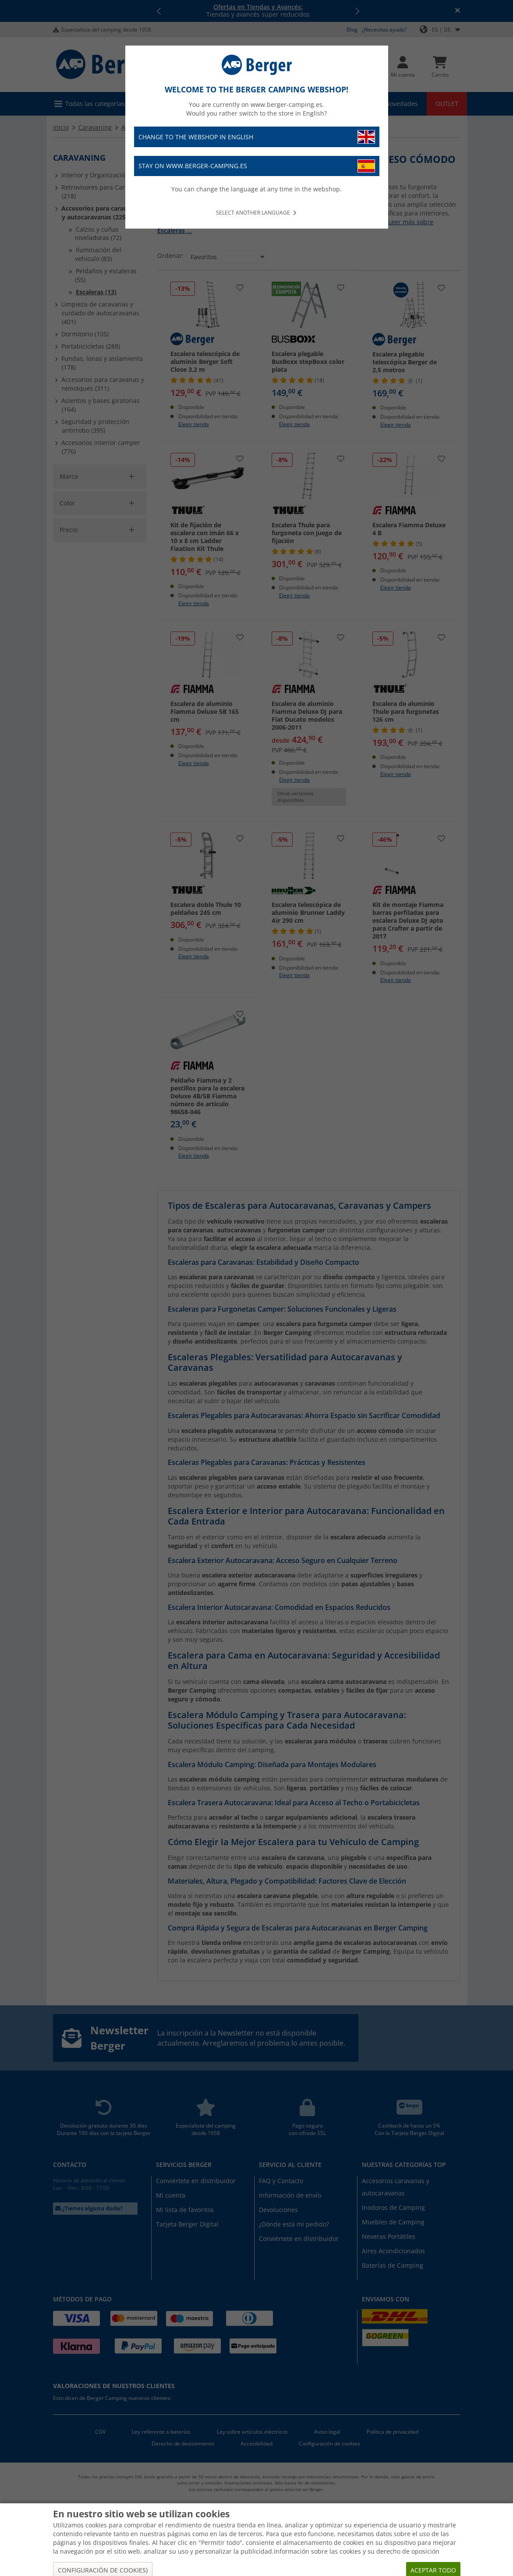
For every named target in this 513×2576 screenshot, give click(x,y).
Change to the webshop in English (256, 137)
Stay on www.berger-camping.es (256, 166)
